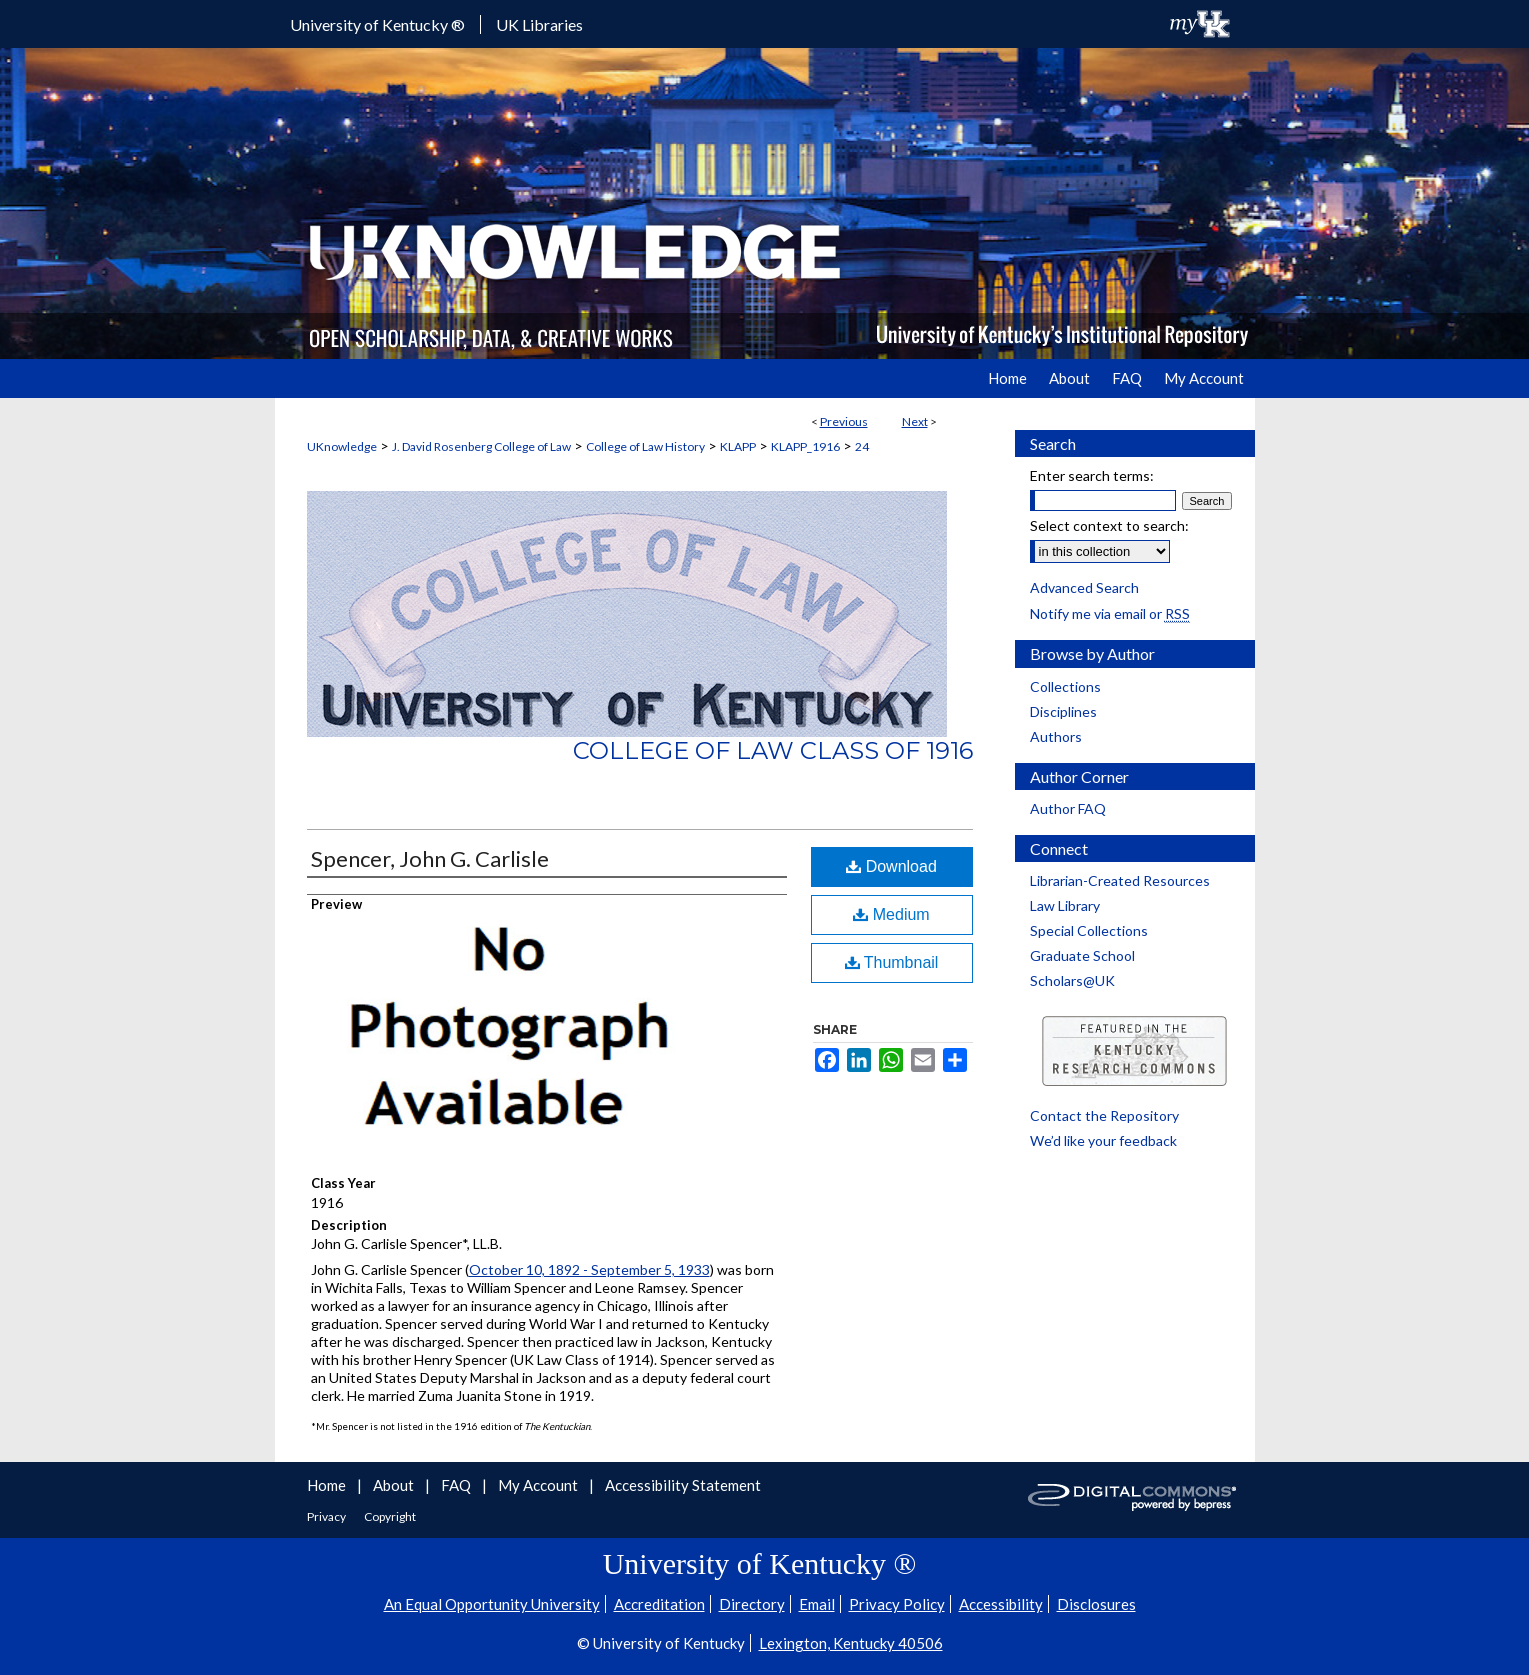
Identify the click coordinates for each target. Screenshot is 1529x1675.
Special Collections (1089, 930)
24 (862, 446)
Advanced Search (1084, 587)
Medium (891, 914)
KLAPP (738, 446)
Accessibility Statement (683, 1485)
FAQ (457, 1485)
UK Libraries (539, 24)
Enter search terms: (1092, 475)
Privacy (327, 1516)
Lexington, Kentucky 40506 (851, 1643)
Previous (844, 421)
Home (328, 1485)
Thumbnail (892, 962)
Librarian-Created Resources (1120, 880)
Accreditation (659, 1604)
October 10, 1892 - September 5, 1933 (589, 1269)
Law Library (1065, 905)
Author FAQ (1068, 808)
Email (817, 1604)
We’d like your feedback (1103, 1140)
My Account (539, 1485)
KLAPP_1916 (805, 446)
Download (891, 866)
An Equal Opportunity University (492, 1604)
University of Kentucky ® (377, 24)
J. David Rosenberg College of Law (481, 446)
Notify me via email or (1110, 613)
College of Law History (645, 446)
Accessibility (1001, 1604)
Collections (1065, 686)
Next (915, 421)
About (395, 1485)
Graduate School (1082, 955)
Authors (1056, 736)
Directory (752, 1604)
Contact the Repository (1104, 1115)
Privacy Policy (897, 1604)
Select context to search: (1109, 525)
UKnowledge (342, 446)
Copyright (390, 1516)
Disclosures (1096, 1604)
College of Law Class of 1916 (773, 750)
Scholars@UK (1072, 980)
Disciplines (1063, 711)
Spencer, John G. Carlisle (430, 858)
